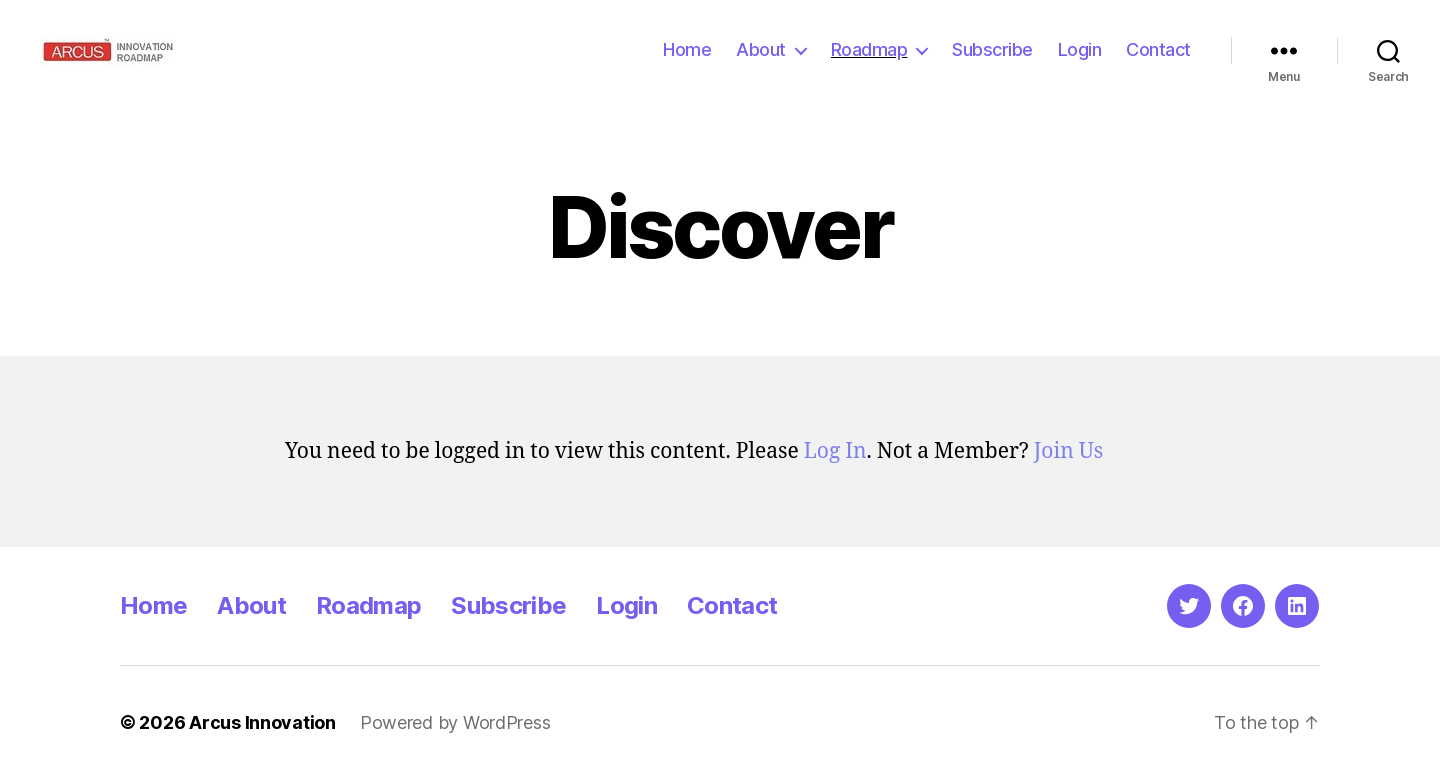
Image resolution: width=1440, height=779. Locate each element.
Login (1080, 49)
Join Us (1068, 451)
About (761, 49)
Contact (1158, 49)
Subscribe (992, 49)
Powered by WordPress (455, 722)
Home (687, 49)
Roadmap (869, 49)
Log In (835, 451)
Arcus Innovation (262, 722)
